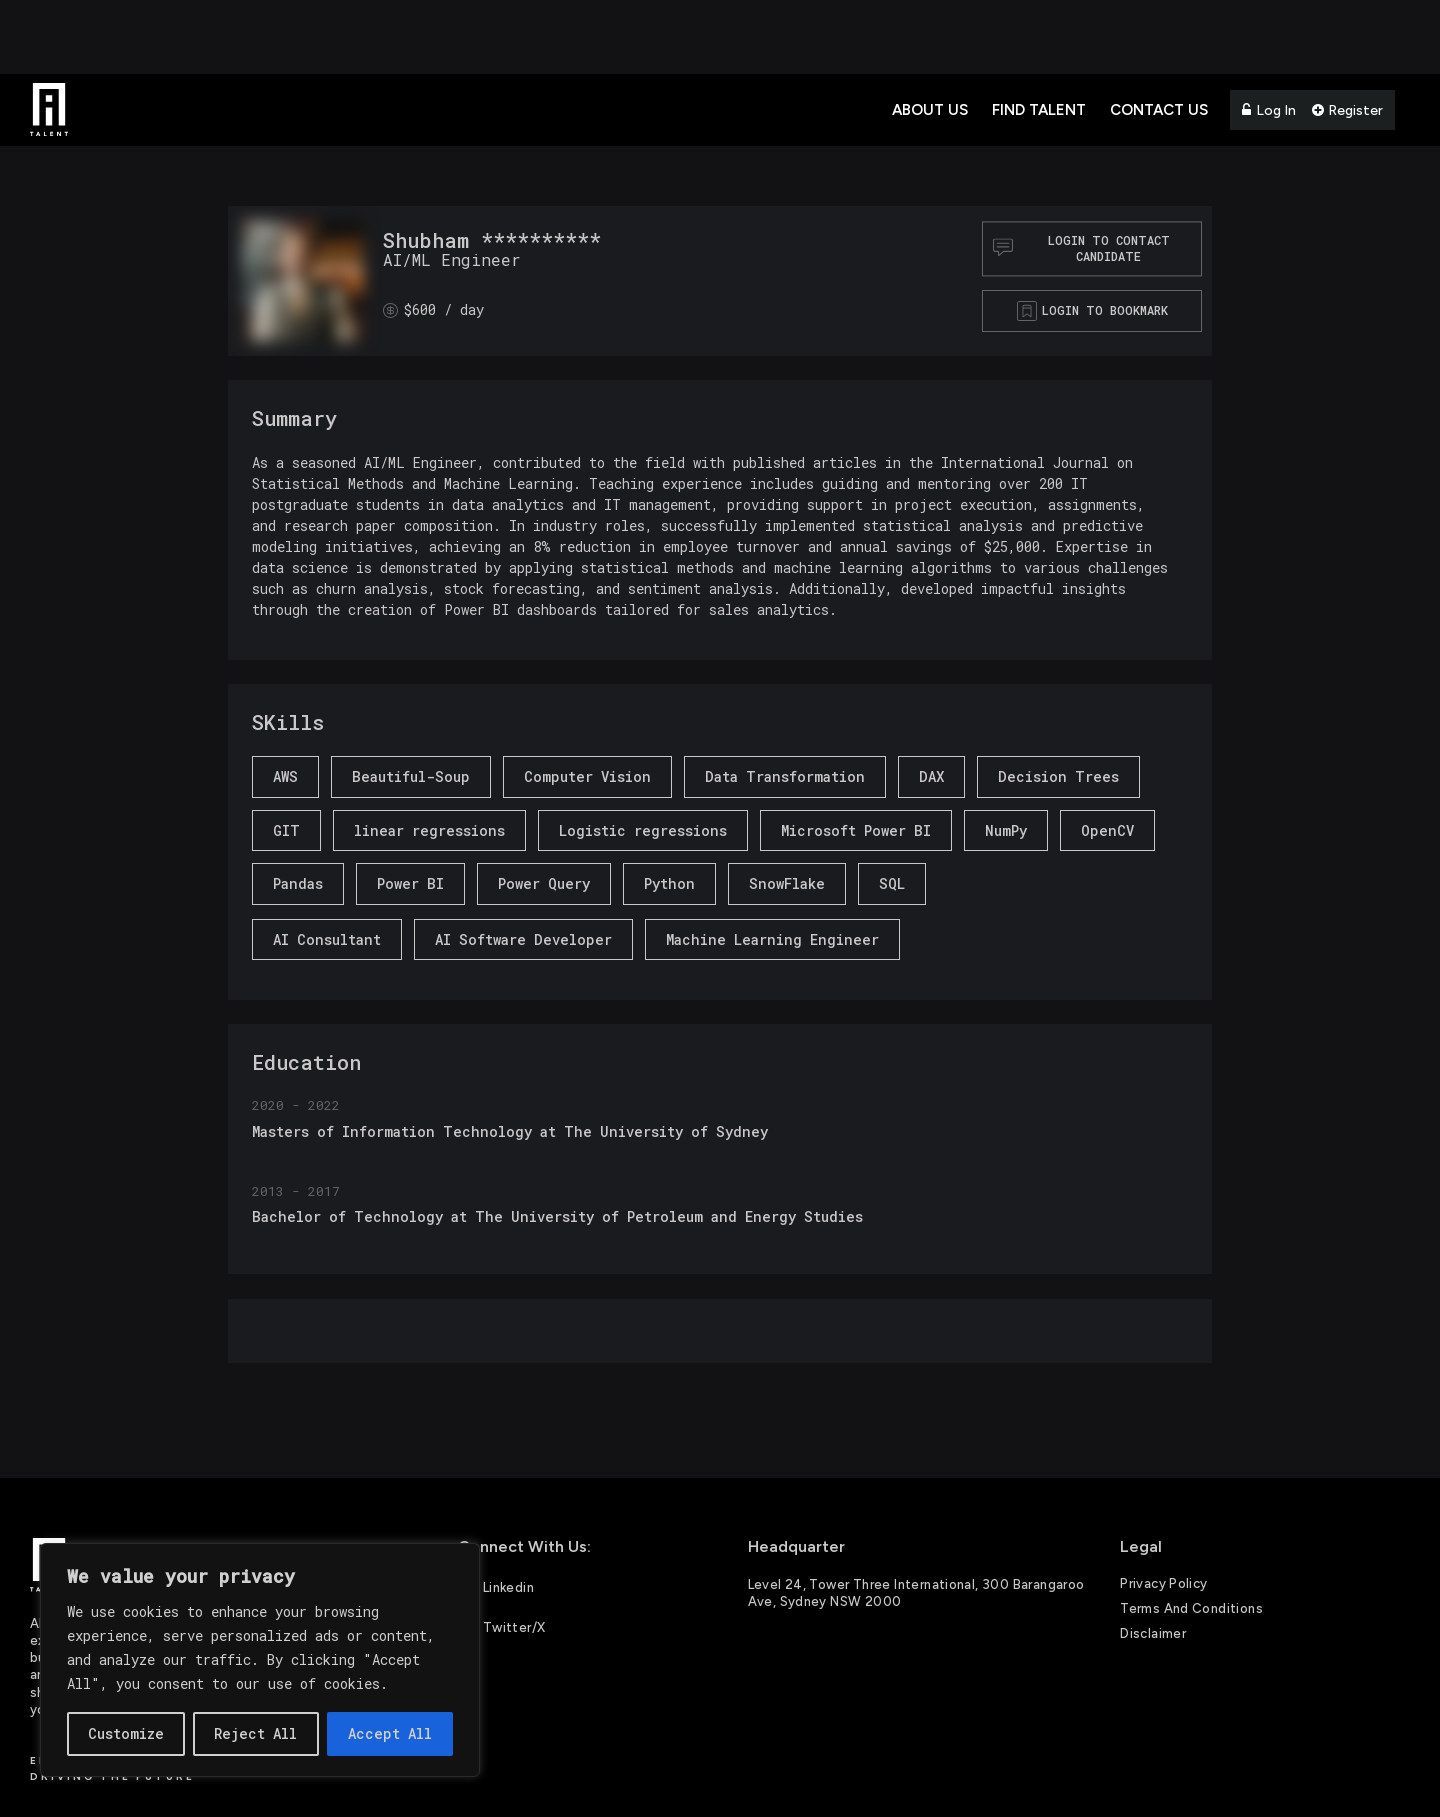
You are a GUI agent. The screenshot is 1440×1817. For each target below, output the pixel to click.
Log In (1269, 110)
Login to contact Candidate (1081, 248)
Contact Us (1159, 110)
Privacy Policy (1163, 1583)
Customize (126, 1733)
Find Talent (1039, 110)
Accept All (390, 1733)
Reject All (255, 1733)
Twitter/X (502, 1626)
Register (1347, 110)
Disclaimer (1153, 1633)
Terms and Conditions (1191, 1608)
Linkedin (496, 1586)
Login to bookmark (1105, 310)
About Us (930, 110)
